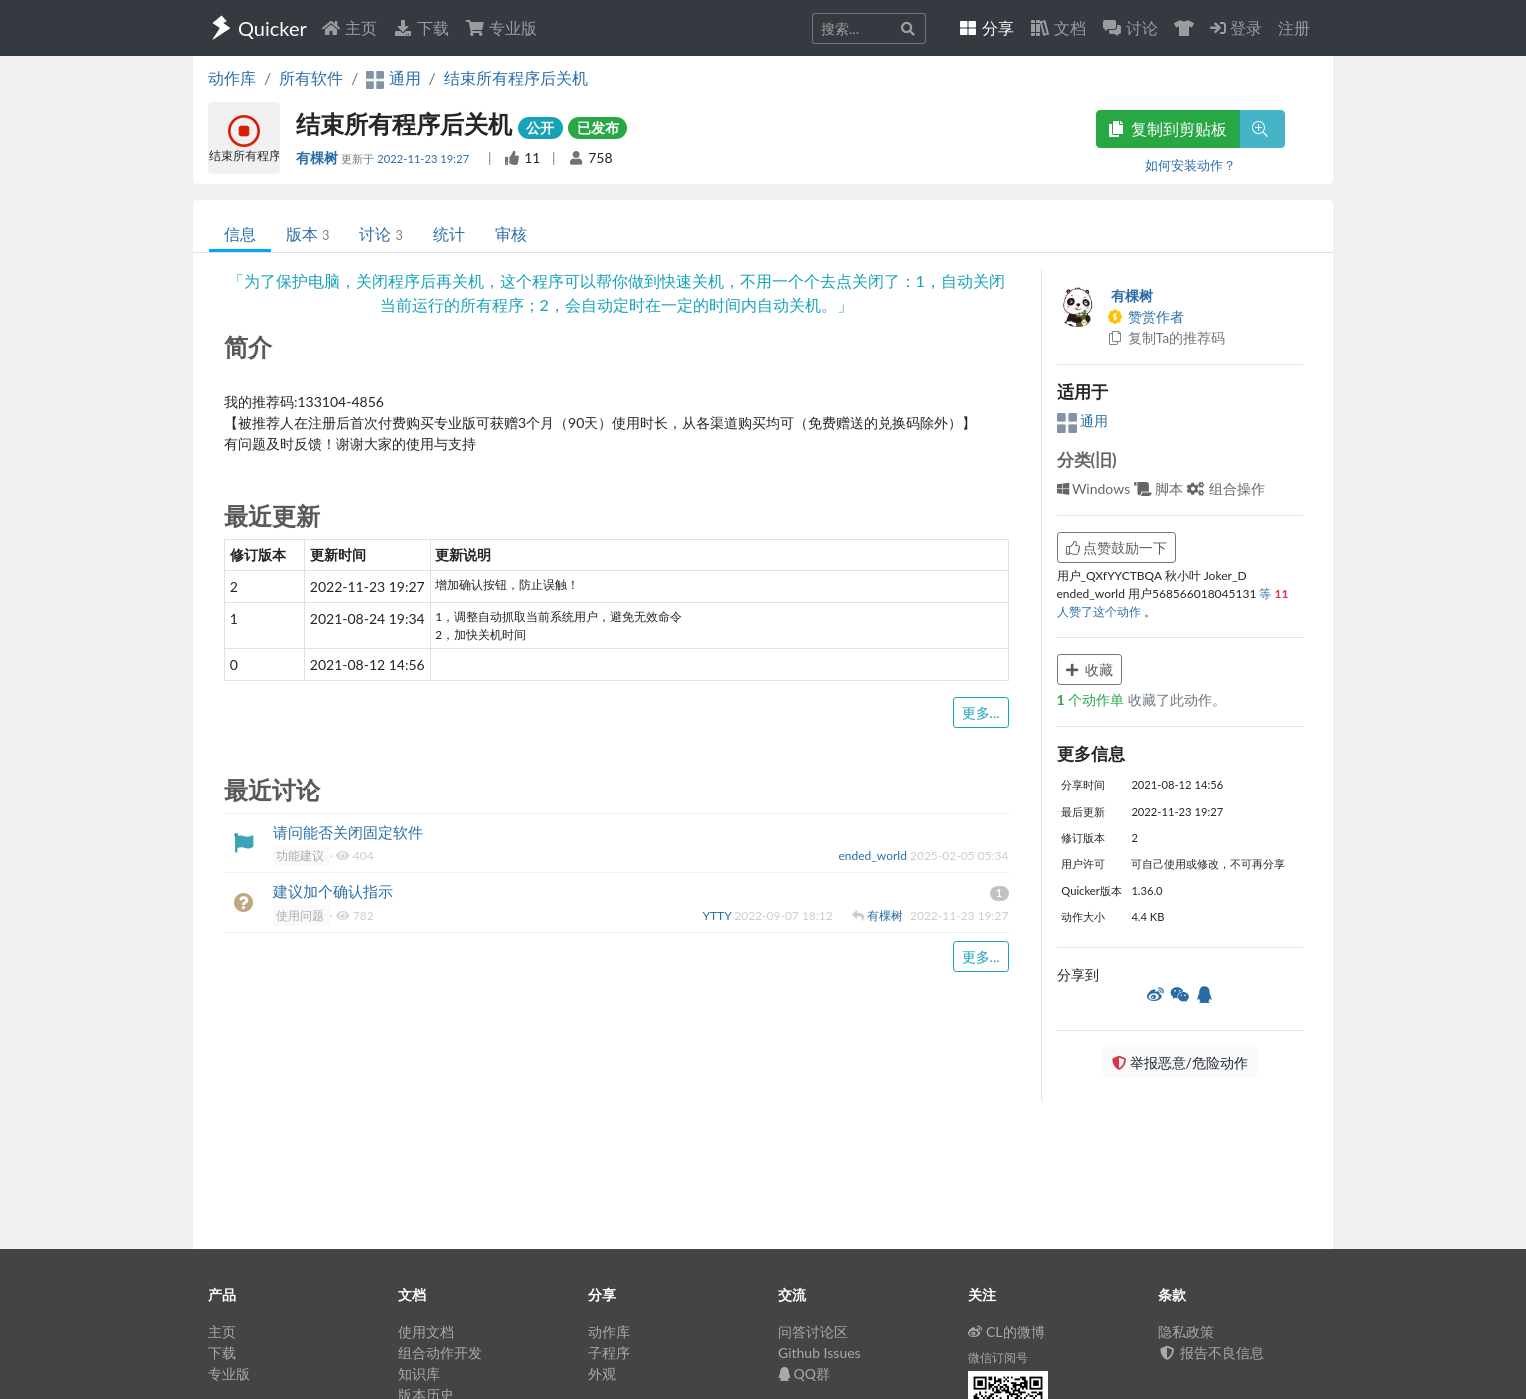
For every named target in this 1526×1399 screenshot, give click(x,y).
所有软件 (311, 77)
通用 (1083, 420)
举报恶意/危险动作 (1180, 1062)
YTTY (718, 915)
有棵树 (318, 157)
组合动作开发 (440, 1352)
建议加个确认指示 (333, 891)
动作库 (232, 77)
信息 (240, 233)
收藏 (1090, 669)
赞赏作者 (1146, 316)
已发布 (598, 127)
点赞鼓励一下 (1117, 547)
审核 (511, 233)
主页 (349, 27)
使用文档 (426, 1331)
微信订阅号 (998, 1357)
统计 (449, 233)
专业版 (501, 27)
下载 (421, 27)
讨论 (380, 233)
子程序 (609, 1352)
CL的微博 (1006, 1331)
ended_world (874, 855)
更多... (981, 712)
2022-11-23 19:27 (424, 158)
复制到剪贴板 (1168, 128)
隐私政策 (1186, 1331)
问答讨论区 (813, 1331)
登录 (1236, 27)
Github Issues (819, 1352)
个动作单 (1092, 699)
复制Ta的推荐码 (1166, 337)
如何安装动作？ (1190, 165)
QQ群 (804, 1373)
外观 (602, 1373)
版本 (307, 233)
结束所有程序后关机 (516, 77)
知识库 (419, 1373)
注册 (1294, 27)
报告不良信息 (1211, 1352)
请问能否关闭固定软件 (348, 832)
